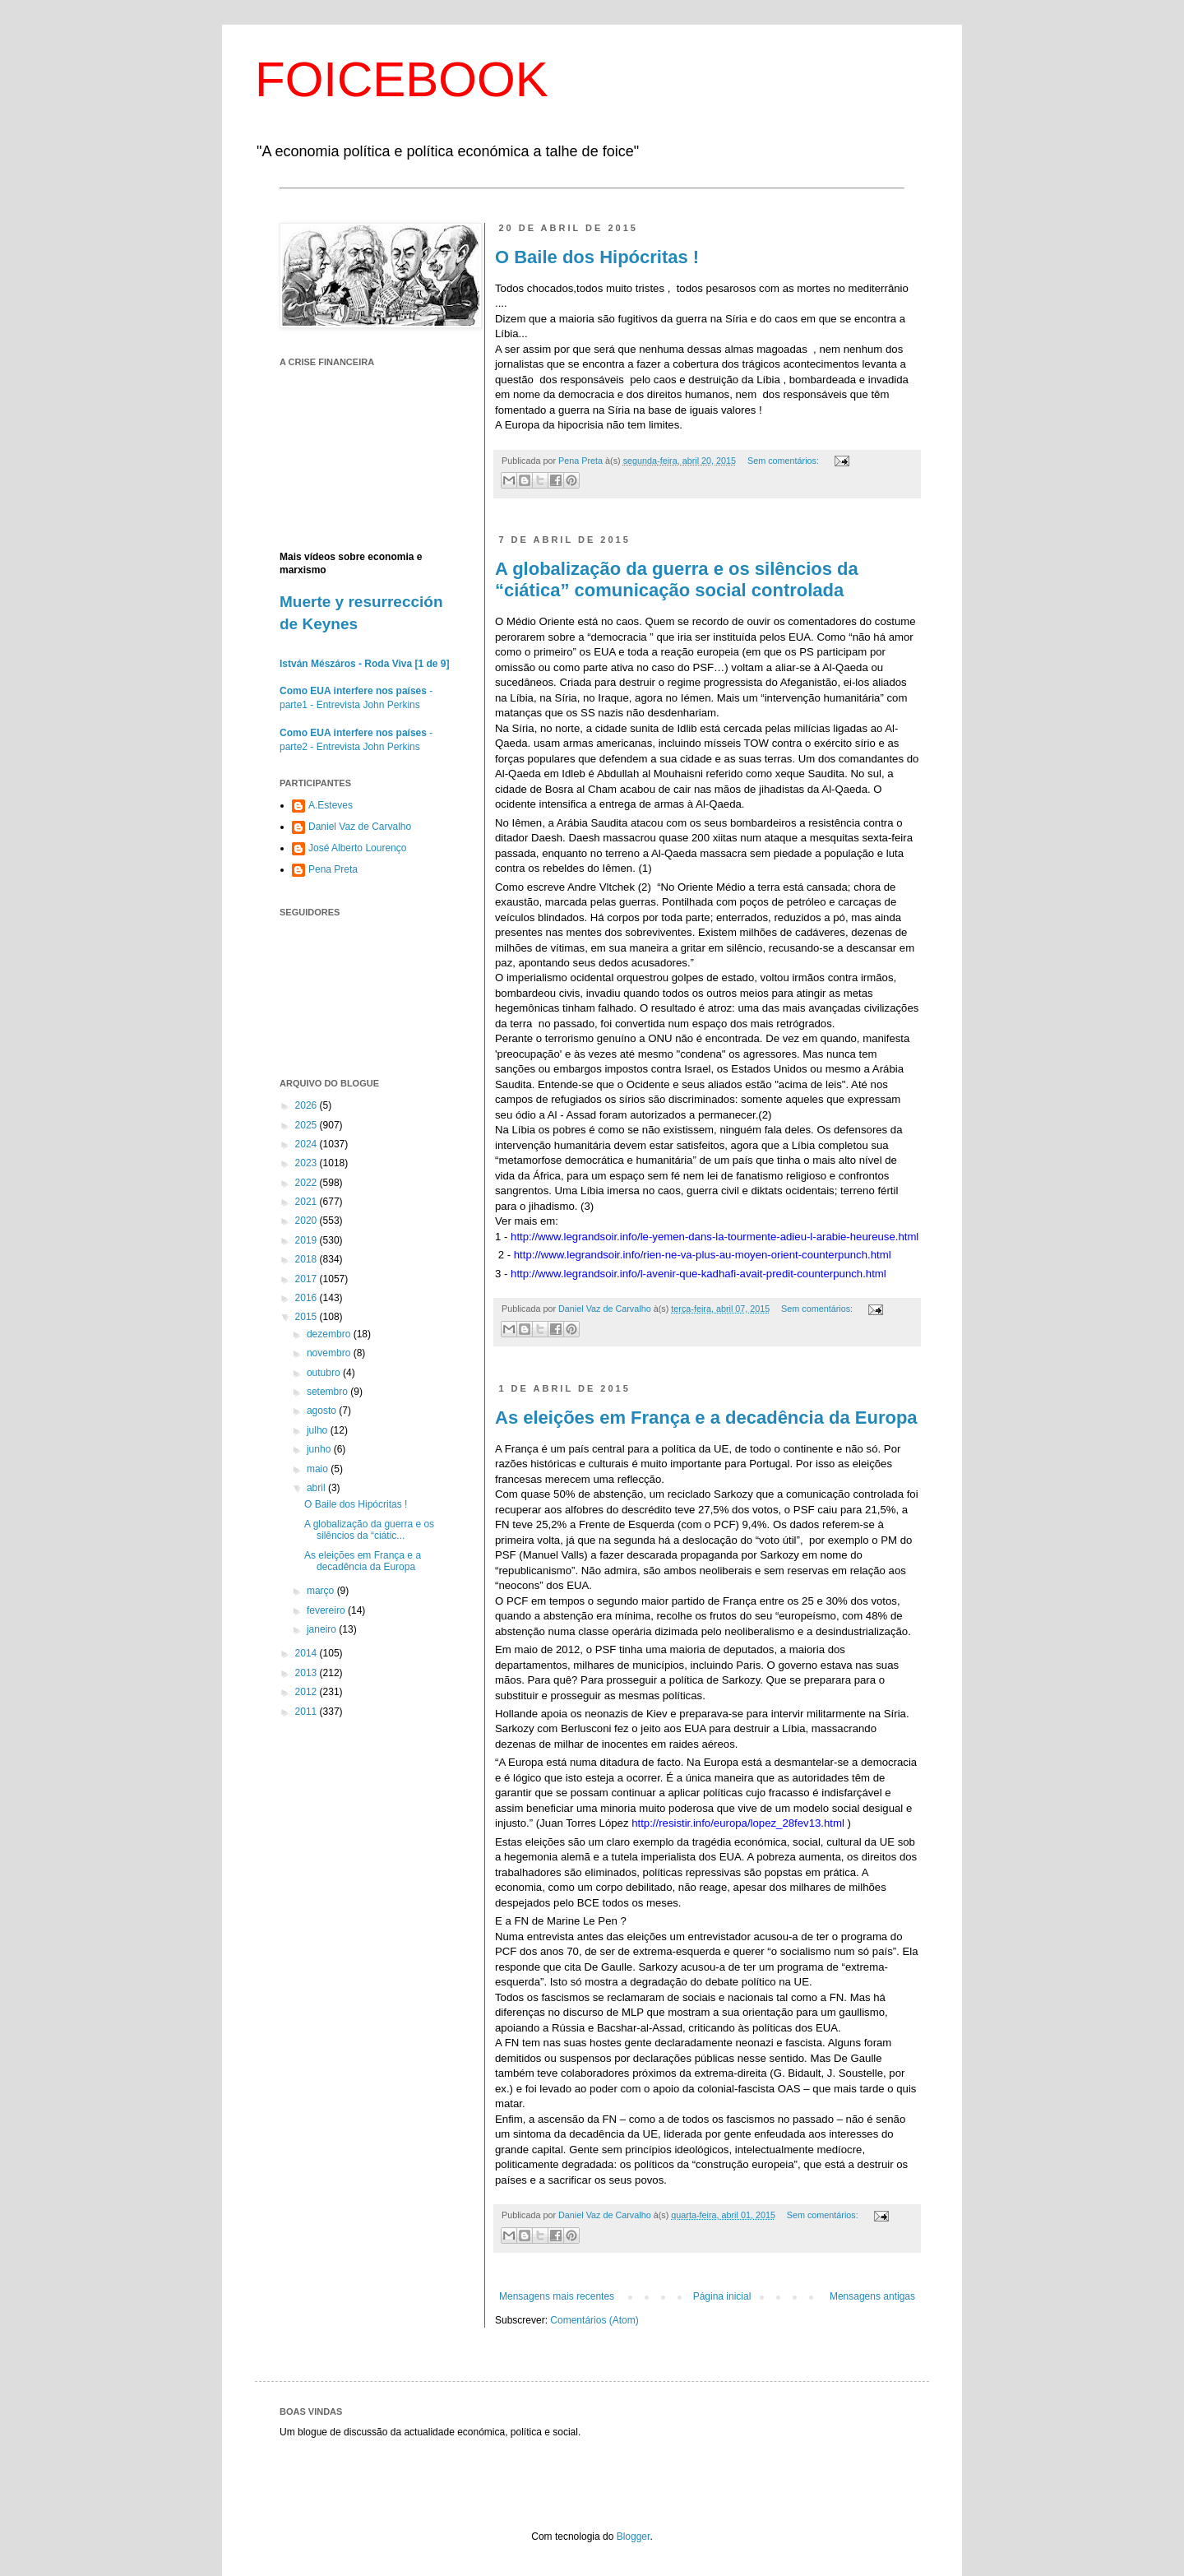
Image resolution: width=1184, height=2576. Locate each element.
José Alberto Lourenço (357, 848)
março (322, 1590)
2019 (307, 1240)
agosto (323, 1410)
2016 (307, 1298)
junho (320, 1449)
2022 (307, 1182)
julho (319, 1430)
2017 (307, 1279)
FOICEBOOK (401, 79)
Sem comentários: (784, 461)
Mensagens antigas (872, 2296)
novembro (330, 1353)
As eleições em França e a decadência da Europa (706, 1417)
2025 (307, 1125)
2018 (307, 1259)
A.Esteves (330, 805)
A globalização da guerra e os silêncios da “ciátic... (369, 1529)
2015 (307, 1317)
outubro (325, 1372)
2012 (307, 1692)
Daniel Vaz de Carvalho (359, 826)
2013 (307, 1673)
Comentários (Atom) (594, 2320)
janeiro (323, 1629)
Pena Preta (333, 869)
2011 (307, 1711)
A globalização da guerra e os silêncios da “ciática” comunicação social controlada (676, 579)
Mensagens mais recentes (556, 2296)
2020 (307, 1220)
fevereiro (327, 1610)
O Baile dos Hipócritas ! (597, 257)
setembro (328, 1391)
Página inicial (722, 2296)
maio (319, 1469)
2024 (307, 1144)
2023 (307, 1163)
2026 (307, 1105)
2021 (307, 1201)
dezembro (330, 1334)
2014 (307, 1653)
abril (317, 1488)
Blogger (633, 2536)
